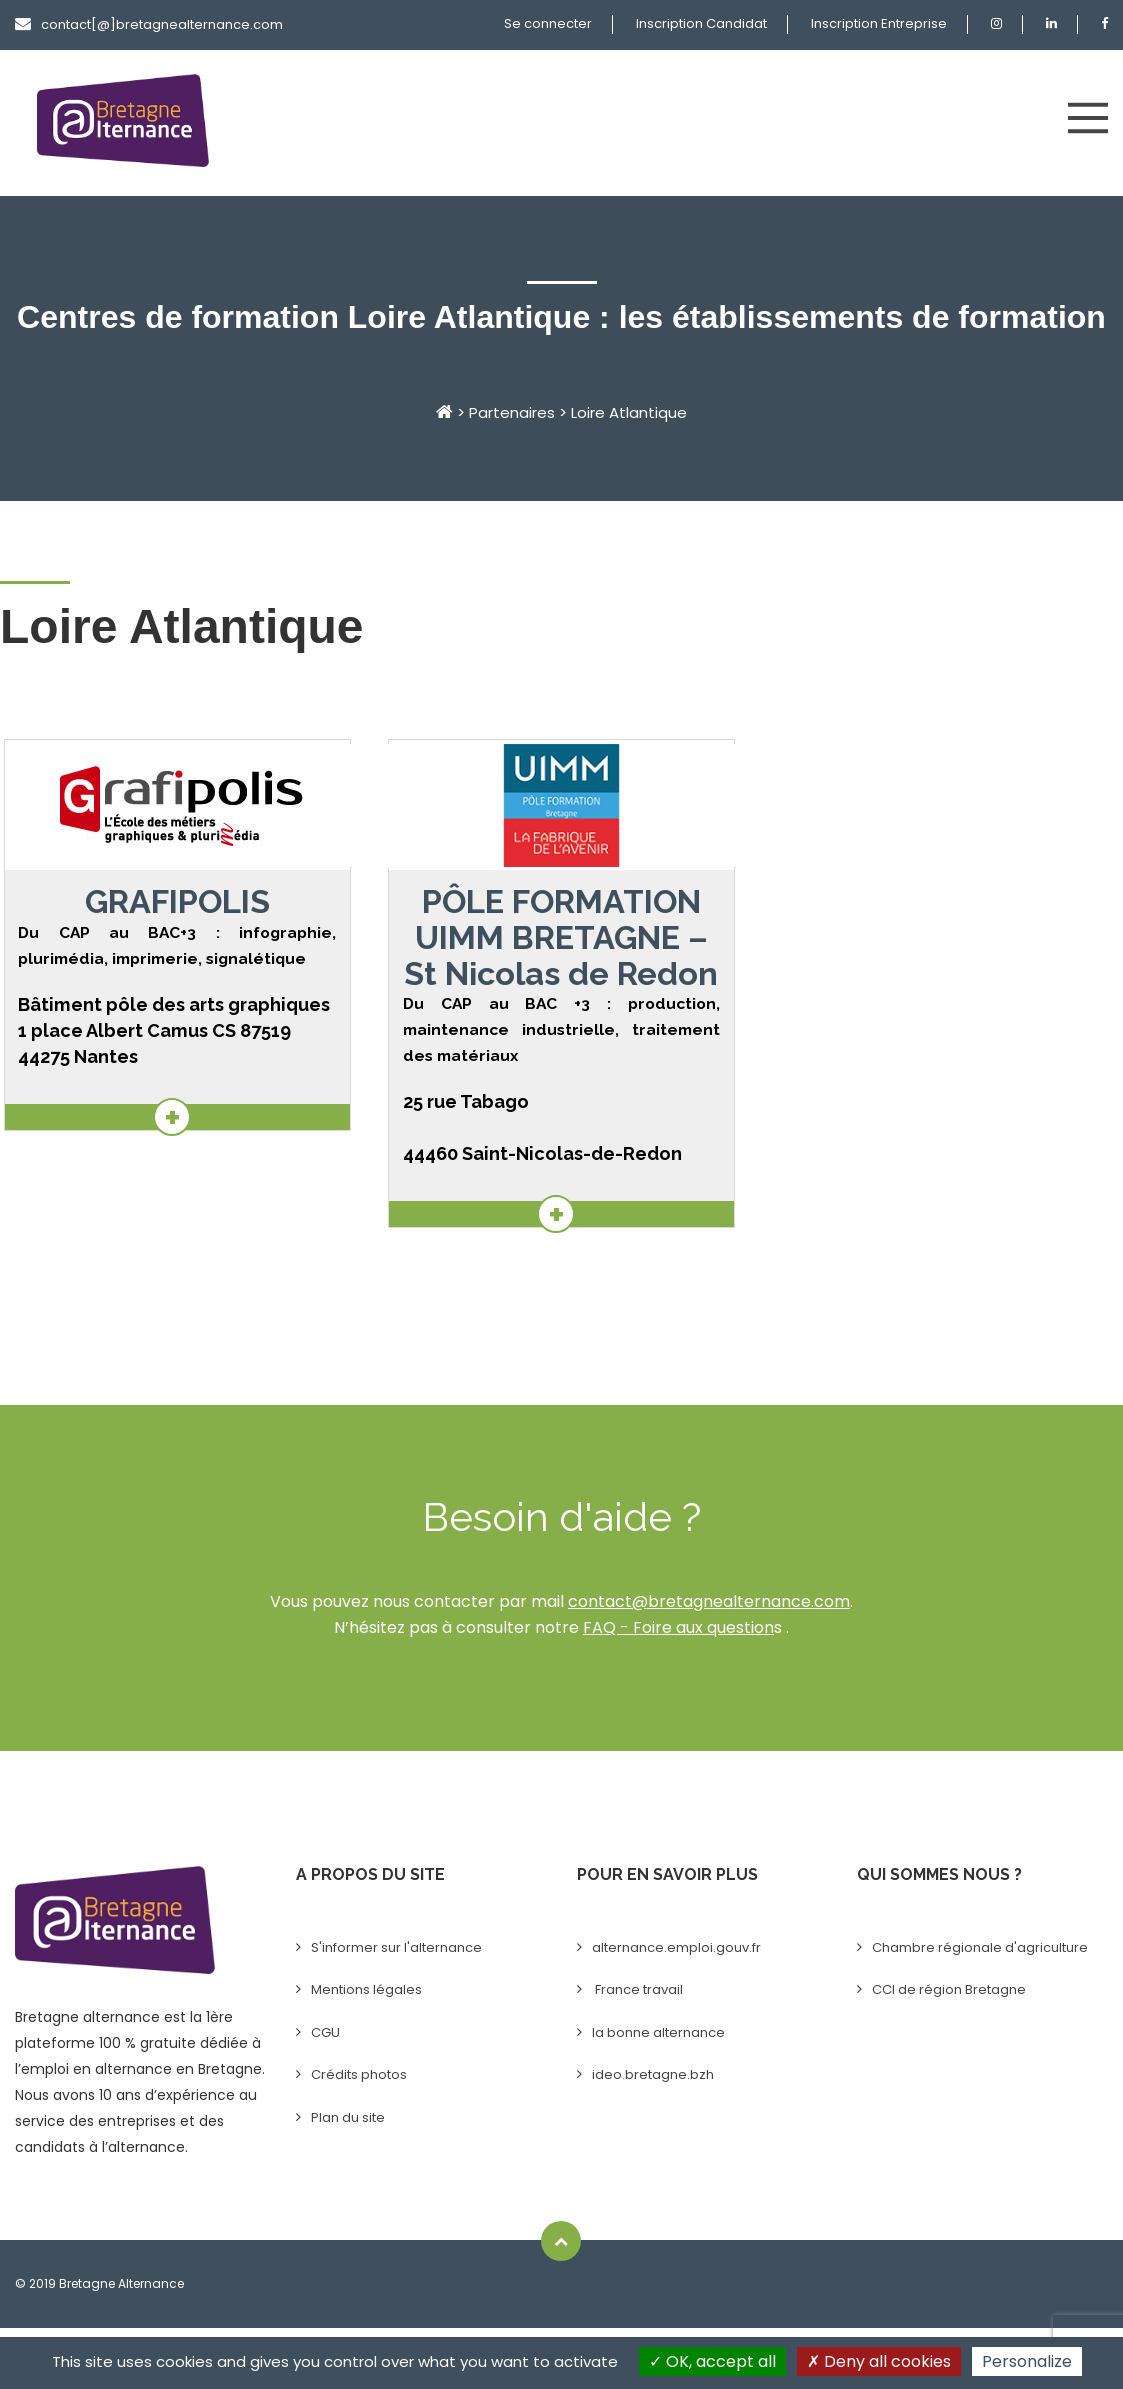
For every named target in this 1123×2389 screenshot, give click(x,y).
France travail (637, 1989)
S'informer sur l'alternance (396, 1947)
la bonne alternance (658, 2032)
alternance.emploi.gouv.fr (676, 1947)
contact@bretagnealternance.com (709, 1601)
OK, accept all (712, 2361)
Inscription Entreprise (879, 23)
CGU (325, 2032)
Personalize (1027, 2361)
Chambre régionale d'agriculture (980, 1947)
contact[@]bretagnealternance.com (149, 24)
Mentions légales (366, 1989)
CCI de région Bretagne (949, 1989)
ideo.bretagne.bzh (653, 2074)
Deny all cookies (879, 2361)
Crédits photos (359, 2074)
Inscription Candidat (701, 23)
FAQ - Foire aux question (678, 1627)
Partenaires (512, 412)
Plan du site (348, 2117)
